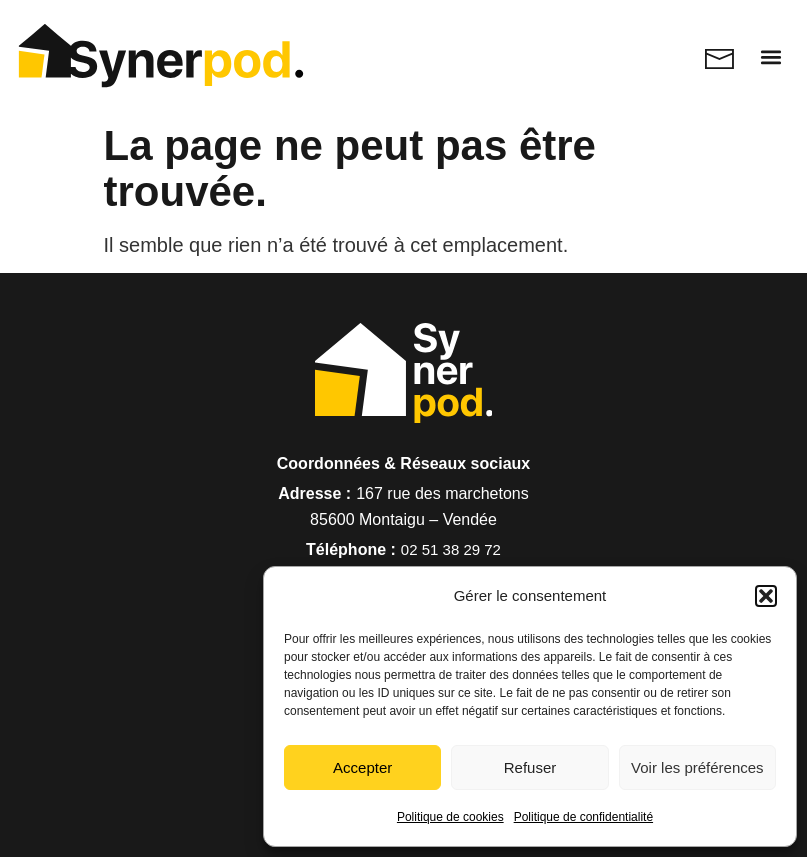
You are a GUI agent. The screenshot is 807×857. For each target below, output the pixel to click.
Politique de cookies (450, 817)
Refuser (530, 767)
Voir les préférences (697, 767)
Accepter (362, 767)
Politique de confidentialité (583, 817)
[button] (766, 596)
